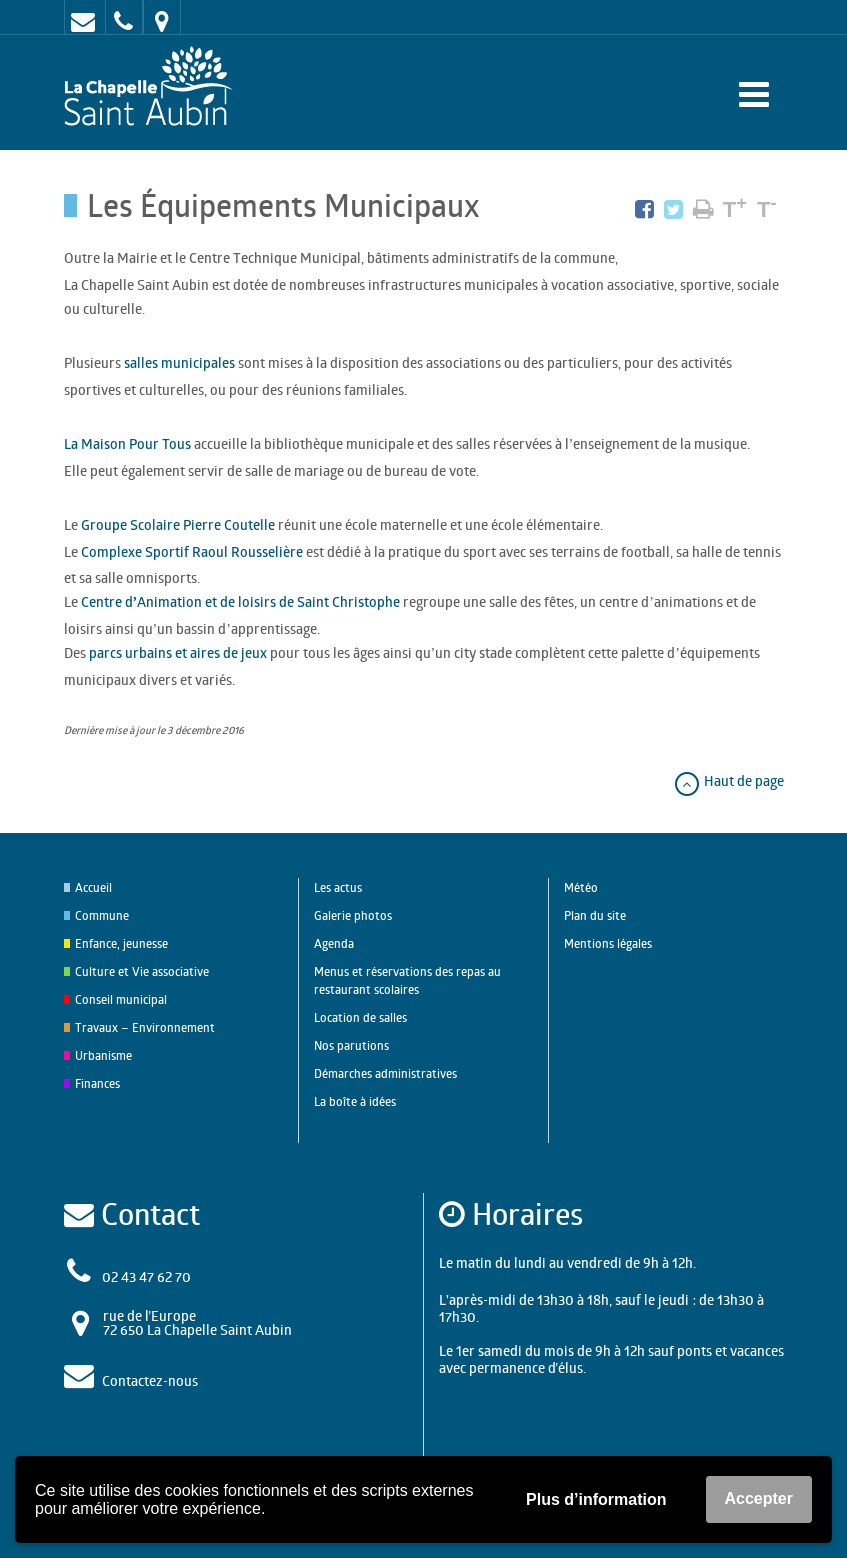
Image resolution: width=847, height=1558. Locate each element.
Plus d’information (596, 1499)
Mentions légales (608, 943)
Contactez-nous (150, 1380)
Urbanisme (103, 1055)
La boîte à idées (355, 1101)
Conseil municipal (121, 999)
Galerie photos (353, 915)
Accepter (759, 1498)
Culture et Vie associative (142, 971)
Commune (102, 915)
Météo (581, 887)
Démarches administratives (385, 1073)
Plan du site (595, 915)
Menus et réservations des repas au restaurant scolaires (407, 980)
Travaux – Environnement (145, 1027)
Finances (97, 1083)
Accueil (93, 887)
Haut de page (728, 780)
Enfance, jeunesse (121, 943)
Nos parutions (351, 1045)
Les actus (338, 887)
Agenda (334, 943)
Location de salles (360, 1017)
